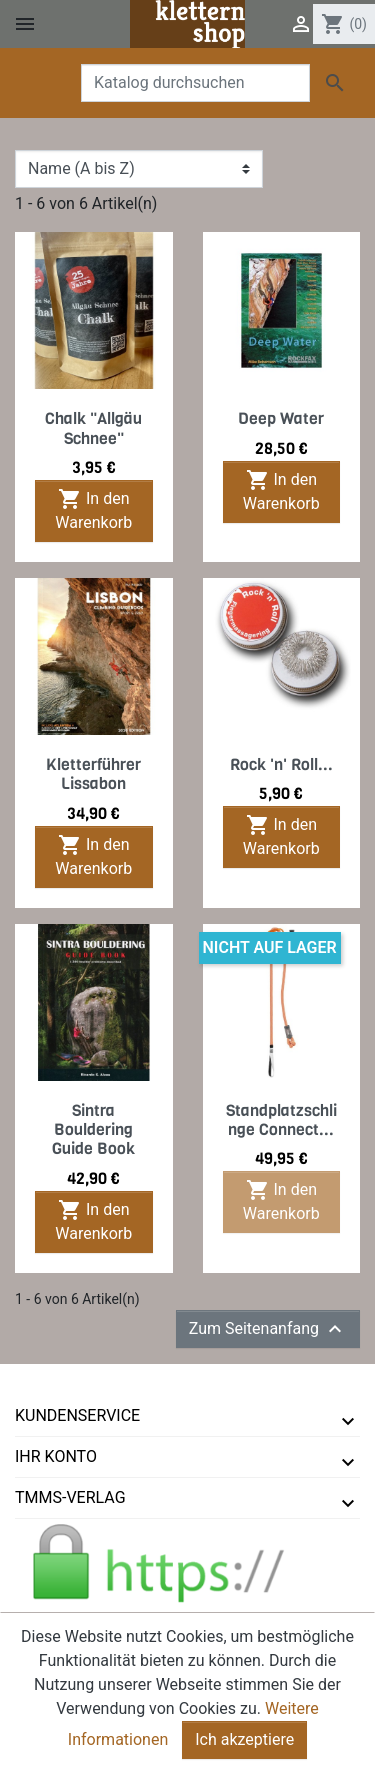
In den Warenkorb (93, 509)
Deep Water (281, 418)
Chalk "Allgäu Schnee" (93, 428)
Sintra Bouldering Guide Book (93, 1129)
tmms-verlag (70, 1497)
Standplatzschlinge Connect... (281, 1120)
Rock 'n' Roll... (281, 764)
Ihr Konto (56, 1456)
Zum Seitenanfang (268, 1329)
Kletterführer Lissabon (93, 774)
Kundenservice (77, 1415)
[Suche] (195, 83)
